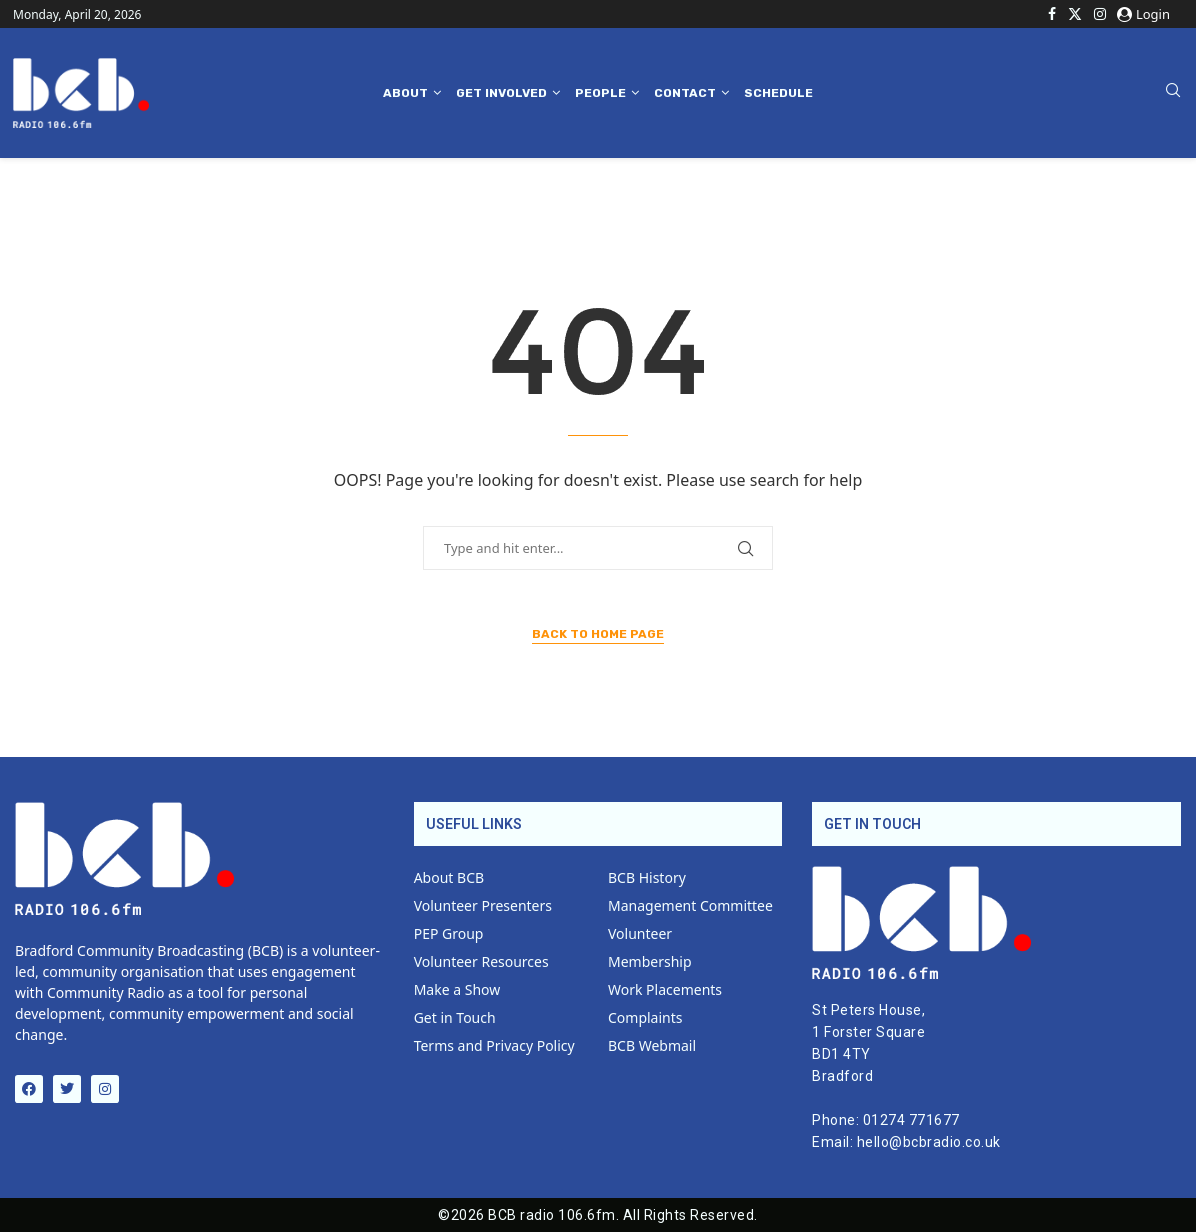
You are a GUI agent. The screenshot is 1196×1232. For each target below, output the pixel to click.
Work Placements (665, 990)
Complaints (645, 1018)
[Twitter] (1075, 14)
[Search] (1173, 92)
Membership (650, 962)
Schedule (778, 93)
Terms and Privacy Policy (494, 1046)
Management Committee (690, 906)
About (405, 93)
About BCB (449, 878)
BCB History (647, 878)
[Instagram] (1100, 14)
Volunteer (640, 934)
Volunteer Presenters (483, 906)
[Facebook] (1052, 14)
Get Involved (501, 93)
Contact (685, 93)
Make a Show (457, 990)
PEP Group (449, 934)
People (600, 93)
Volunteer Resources (481, 962)
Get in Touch (455, 1018)
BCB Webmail (652, 1046)
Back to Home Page (598, 634)
